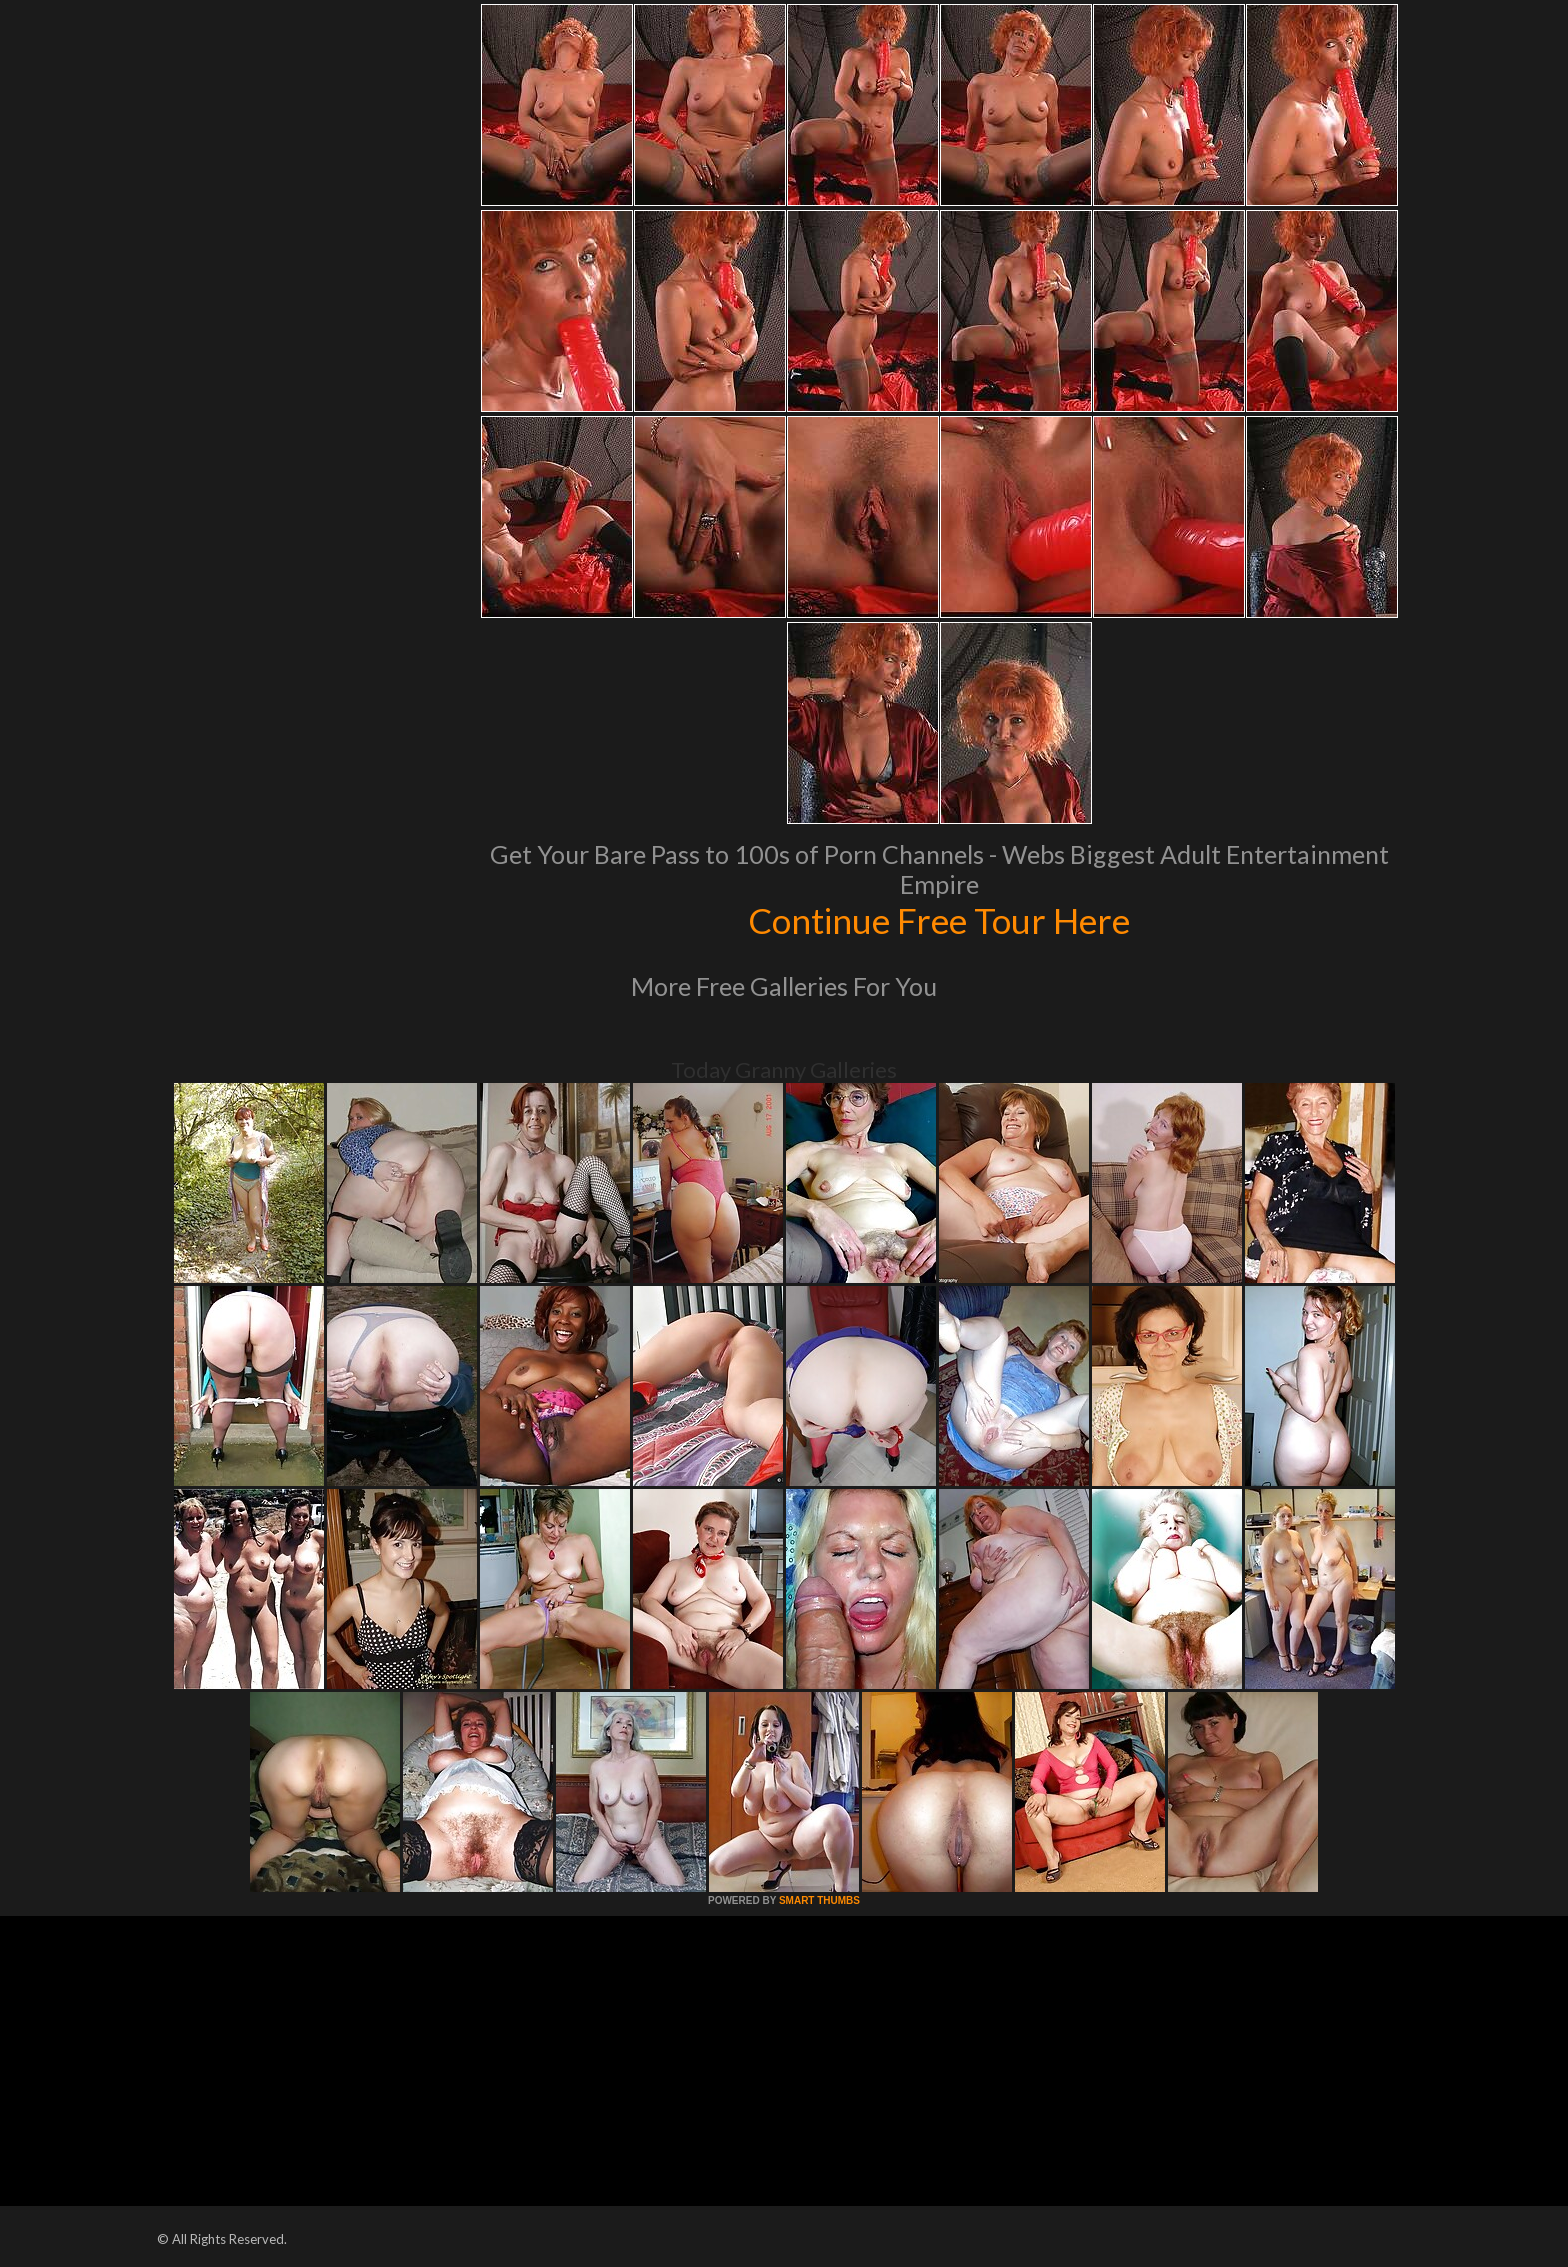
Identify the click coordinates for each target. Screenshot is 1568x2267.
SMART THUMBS (819, 1900)
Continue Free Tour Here (939, 920)
